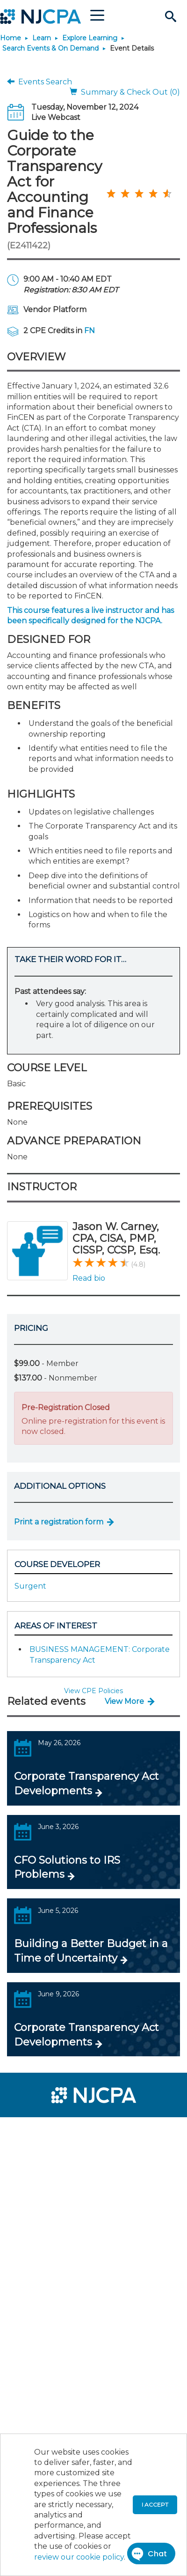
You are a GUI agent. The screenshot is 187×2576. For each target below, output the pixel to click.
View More (124, 1701)
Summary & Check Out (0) (125, 92)
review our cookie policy (79, 2557)
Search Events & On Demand (50, 48)
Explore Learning (89, 38)
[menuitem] (41, 2130)
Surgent (30, 1586)
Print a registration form (58, 1521)
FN (89, 330)
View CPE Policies (93, 1691)
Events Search (39, 81)
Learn (41, 38)
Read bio (88, 1278)
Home (10, 38)
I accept (155, 2504)
